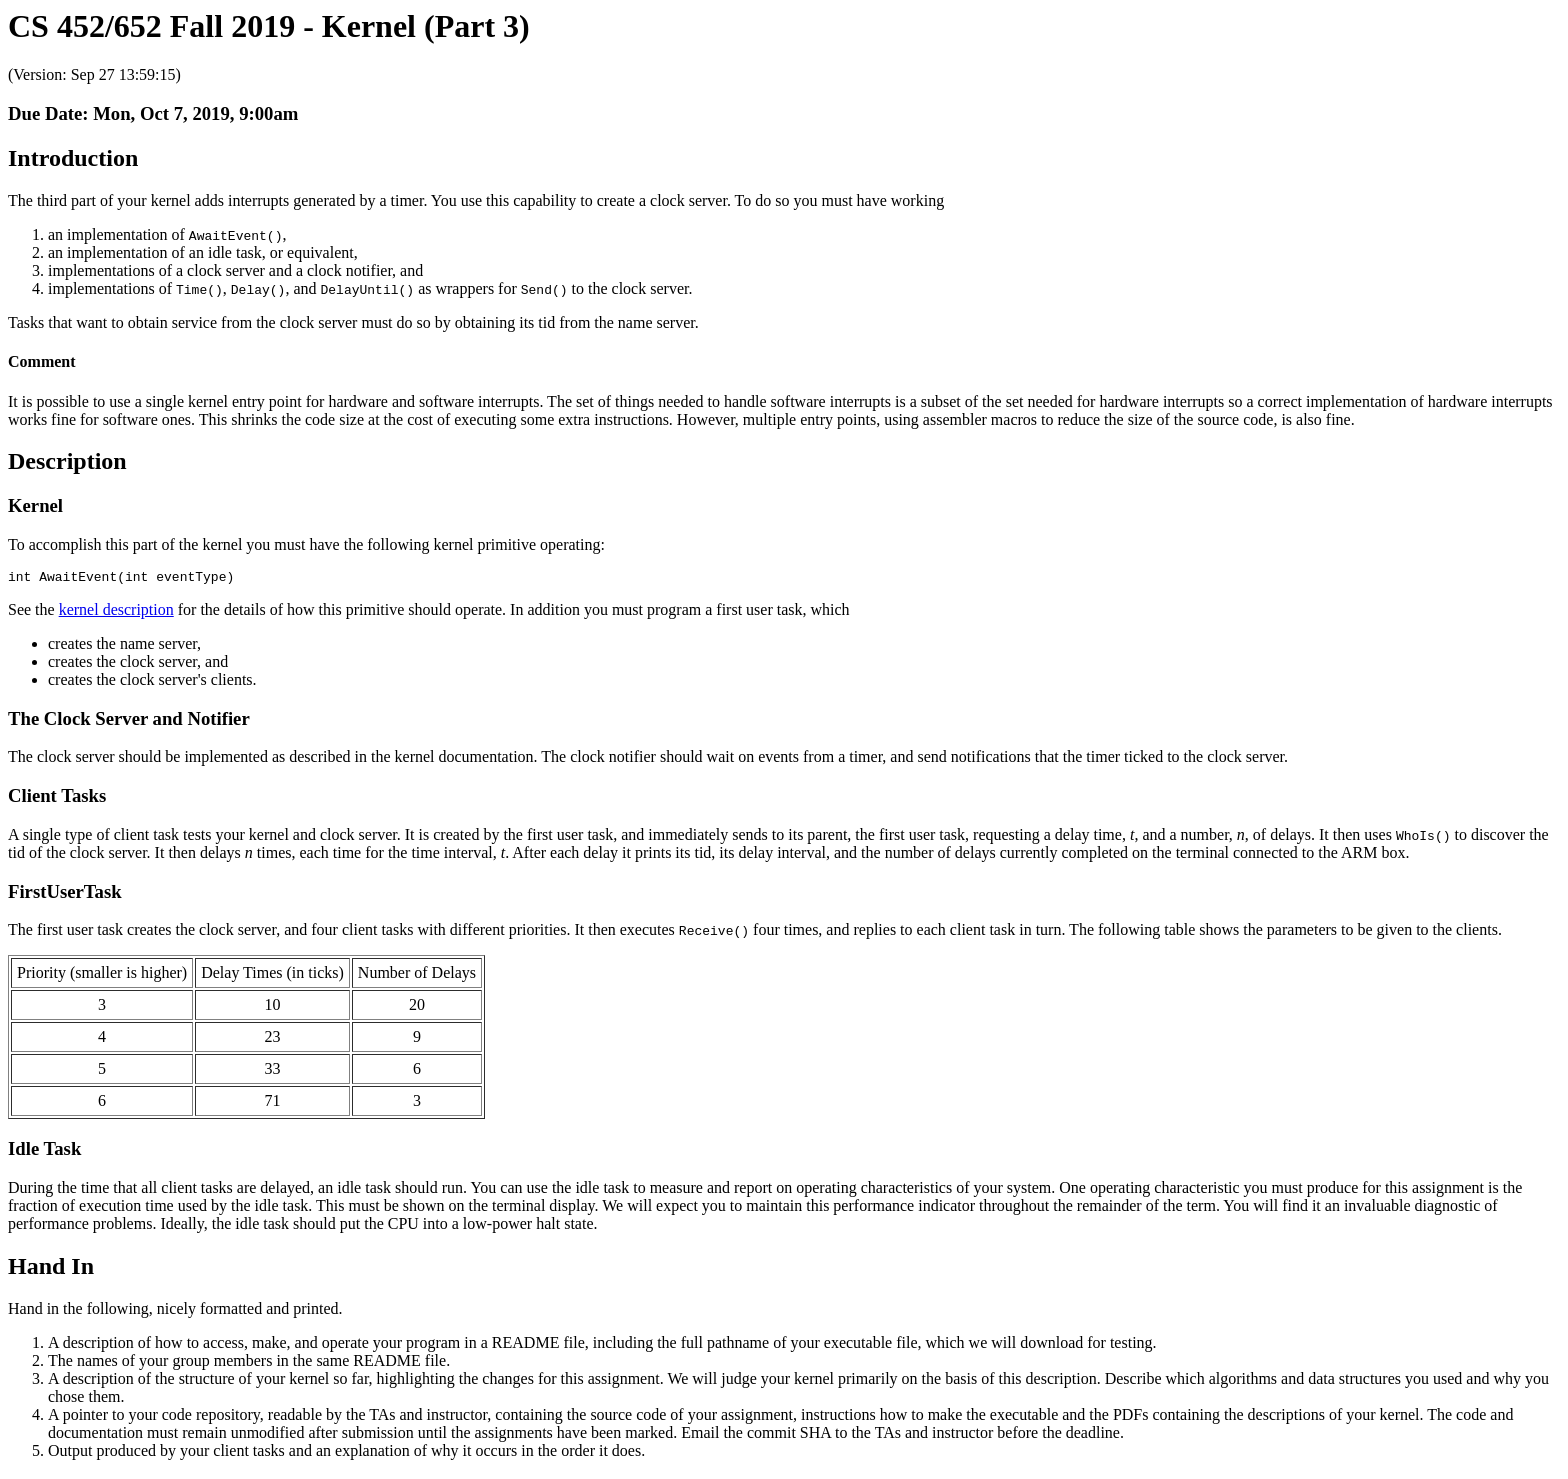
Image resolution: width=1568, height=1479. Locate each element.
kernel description (116, 612)
